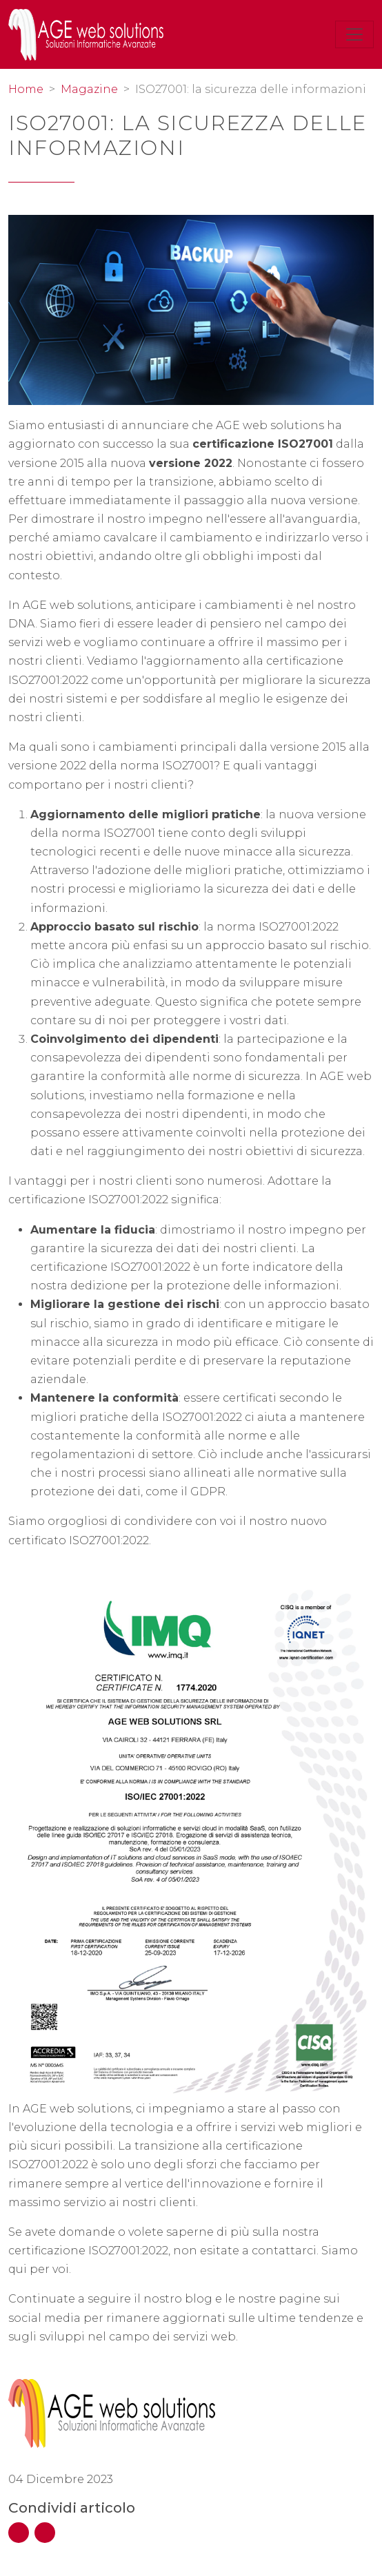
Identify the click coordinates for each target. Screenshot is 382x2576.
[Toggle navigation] (354, 34)
